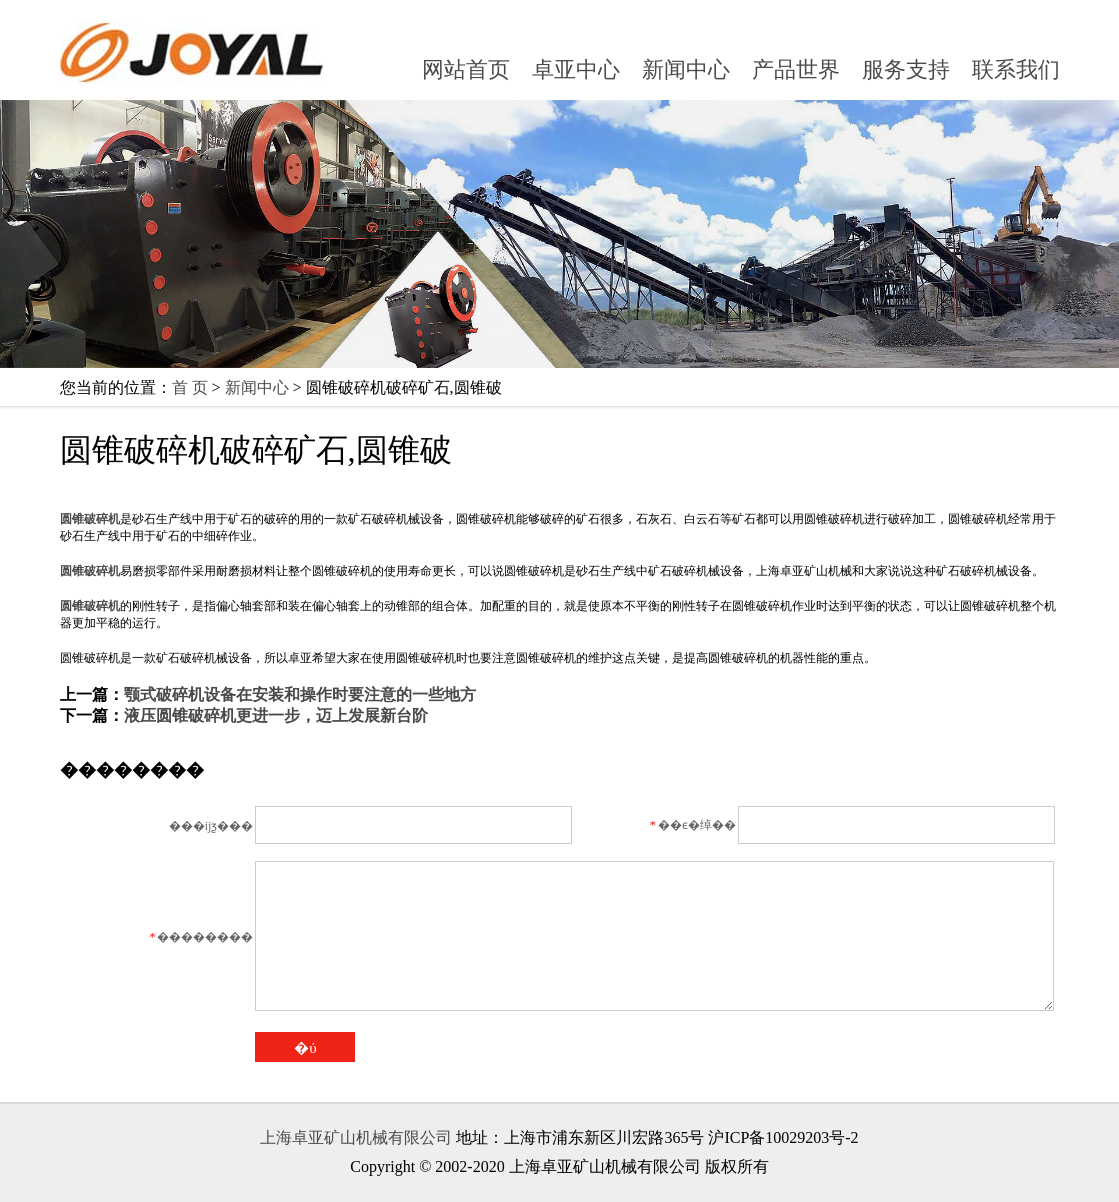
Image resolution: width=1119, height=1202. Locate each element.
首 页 (190, 387)
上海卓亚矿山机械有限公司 (356, 1137)
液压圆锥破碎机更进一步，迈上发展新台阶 (276, 715)
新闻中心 (686, 69)
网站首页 (466, 69)
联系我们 (1016, 69)
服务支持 (906, 69)
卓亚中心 (576, 69)
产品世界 (796, 69)
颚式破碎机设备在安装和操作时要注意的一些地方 (300, 694)
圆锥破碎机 (90, 519)
